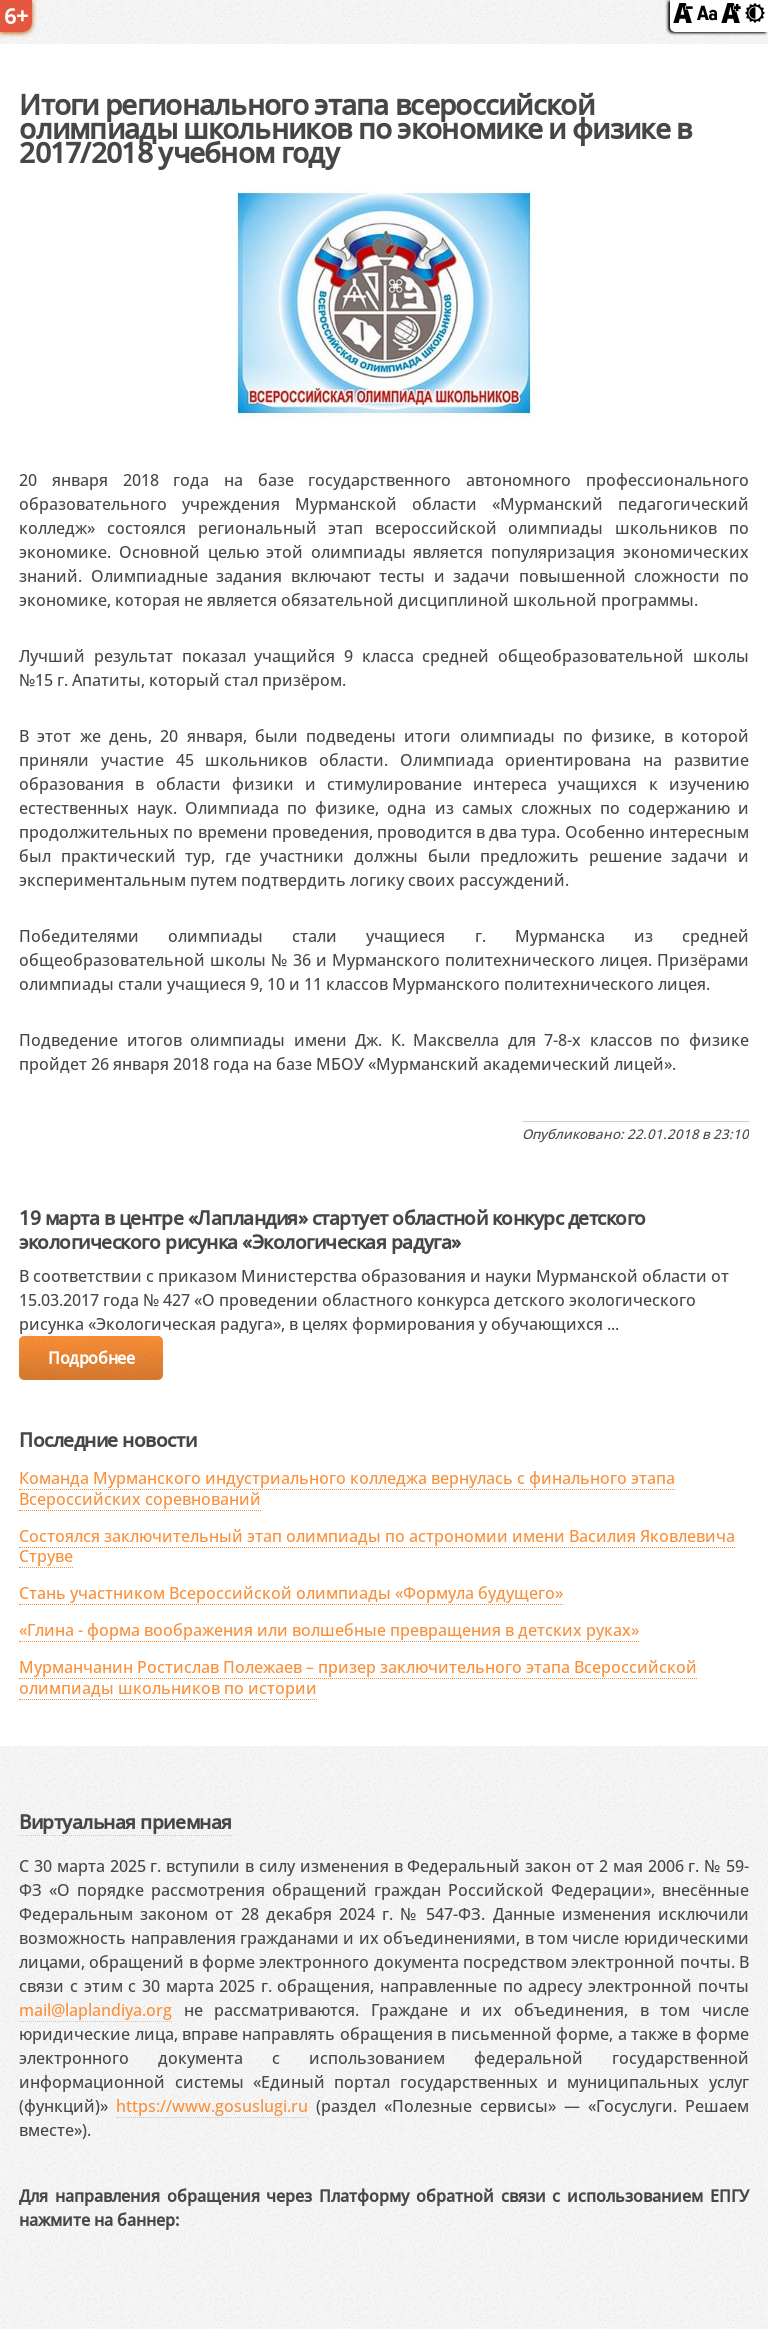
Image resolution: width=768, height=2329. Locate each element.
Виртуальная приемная (125, 1821)
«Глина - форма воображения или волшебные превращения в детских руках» (329, 1630)
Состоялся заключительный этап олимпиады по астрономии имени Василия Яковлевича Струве (377, 1546)
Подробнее (91, 1358)
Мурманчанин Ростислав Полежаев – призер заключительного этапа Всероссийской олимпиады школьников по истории (358, 1677)
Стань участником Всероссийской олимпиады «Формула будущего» (291, 1593)
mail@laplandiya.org (95, 2010)
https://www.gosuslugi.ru (212, 2106)
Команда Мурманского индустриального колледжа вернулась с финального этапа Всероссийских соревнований (347, 1488)
